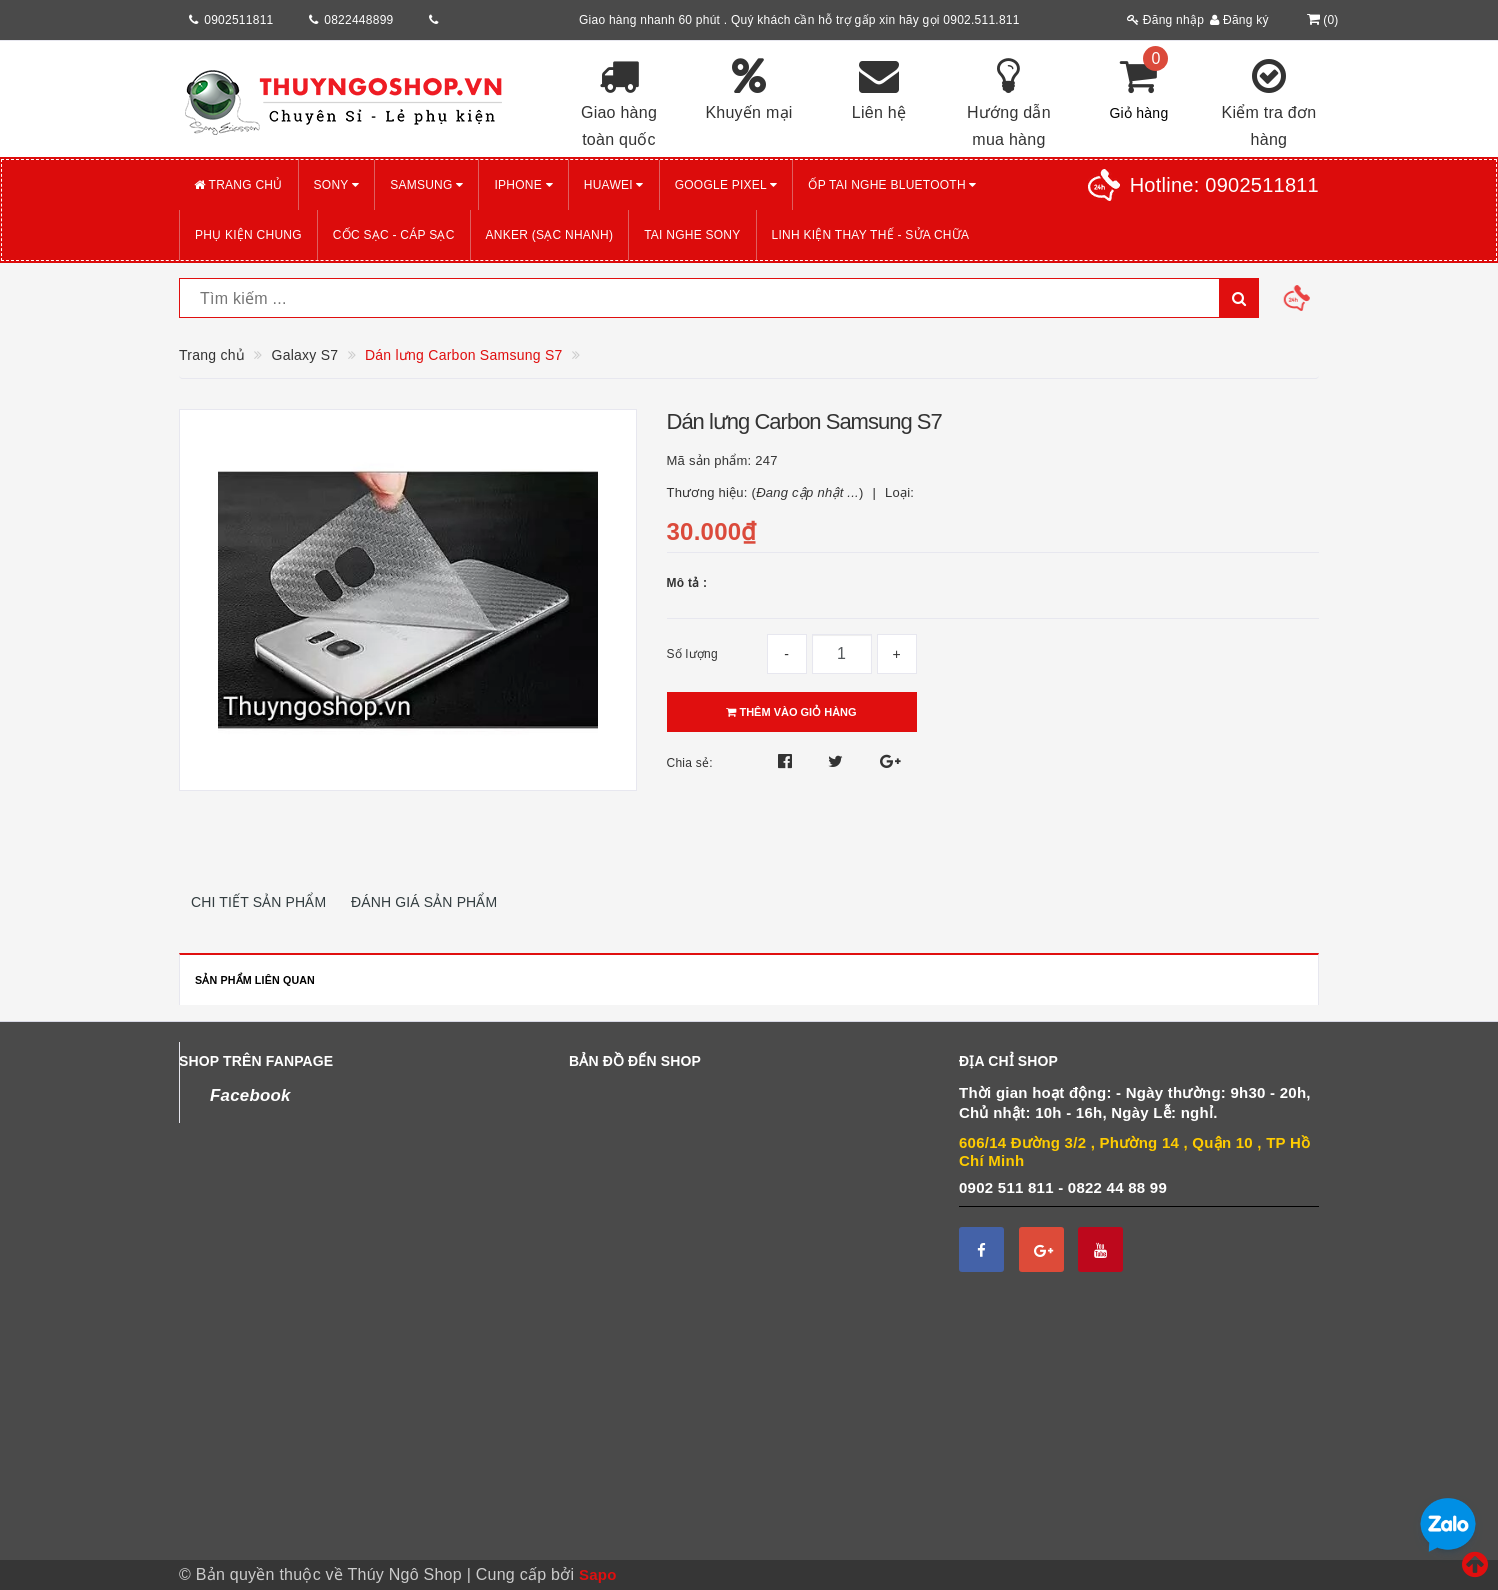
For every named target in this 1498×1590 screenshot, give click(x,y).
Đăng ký (1239, 20)
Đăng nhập (1165, 20)
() (1320, 20)
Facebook (250, 1095)
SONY (337, 185)
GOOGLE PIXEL (726, 185)
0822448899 (358, 20)
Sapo (598, 1574)
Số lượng (692, 654)
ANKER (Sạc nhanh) (550, 235)
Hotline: (1224, 185)
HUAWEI (614, 185)
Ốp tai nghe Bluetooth (892, 185)
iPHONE (523, 185)
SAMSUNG (426, 185)
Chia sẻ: (690, 763)
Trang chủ (238, 185)
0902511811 (238, 20)
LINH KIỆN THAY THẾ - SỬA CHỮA (871, 235)
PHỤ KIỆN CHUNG (248, 235)
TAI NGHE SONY (692, 235)
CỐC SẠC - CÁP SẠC (394, 235)
